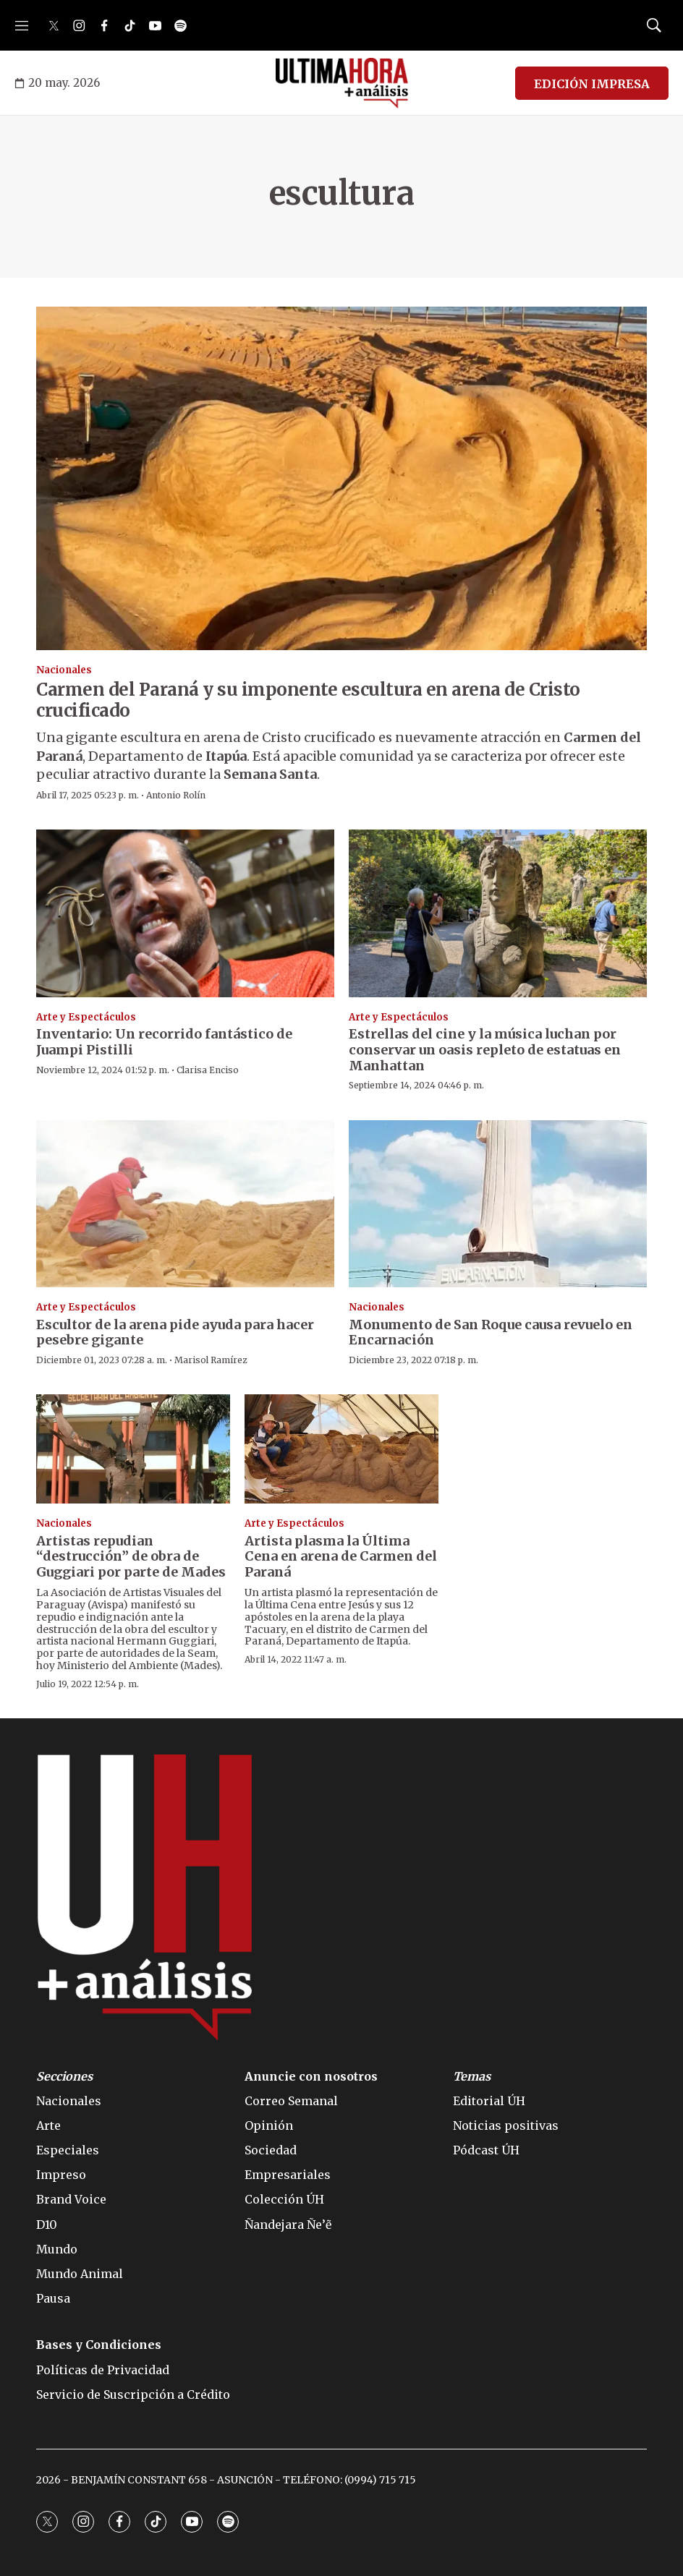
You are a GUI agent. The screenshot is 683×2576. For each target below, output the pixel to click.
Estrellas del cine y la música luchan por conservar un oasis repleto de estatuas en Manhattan (485, 1049)
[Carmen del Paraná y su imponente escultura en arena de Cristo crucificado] (341, 478)
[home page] (342, 83)
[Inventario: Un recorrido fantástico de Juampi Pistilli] (185, 913)
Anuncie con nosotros (311, 2077)
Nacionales (64, 670)
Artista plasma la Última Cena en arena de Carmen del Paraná (341, 1556)
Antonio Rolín (175, 795)
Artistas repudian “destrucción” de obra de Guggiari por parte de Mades (131, 1556)
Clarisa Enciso (208, 1070)
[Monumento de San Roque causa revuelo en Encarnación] (498, 1204)
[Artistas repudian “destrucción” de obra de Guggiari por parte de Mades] (133, 1449)
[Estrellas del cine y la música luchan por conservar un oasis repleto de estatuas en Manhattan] (498, 913)
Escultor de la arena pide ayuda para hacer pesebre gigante (175, 1332)
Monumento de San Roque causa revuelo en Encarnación (490, 1332)
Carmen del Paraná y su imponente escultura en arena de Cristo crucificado (308, 700)
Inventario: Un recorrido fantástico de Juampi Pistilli (164, 1041)
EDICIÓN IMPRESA (592, 84)
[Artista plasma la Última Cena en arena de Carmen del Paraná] (341, 1449)
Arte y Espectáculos (86, 1017)
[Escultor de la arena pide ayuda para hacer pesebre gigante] (185, 1204)
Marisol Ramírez (210, 1360)
